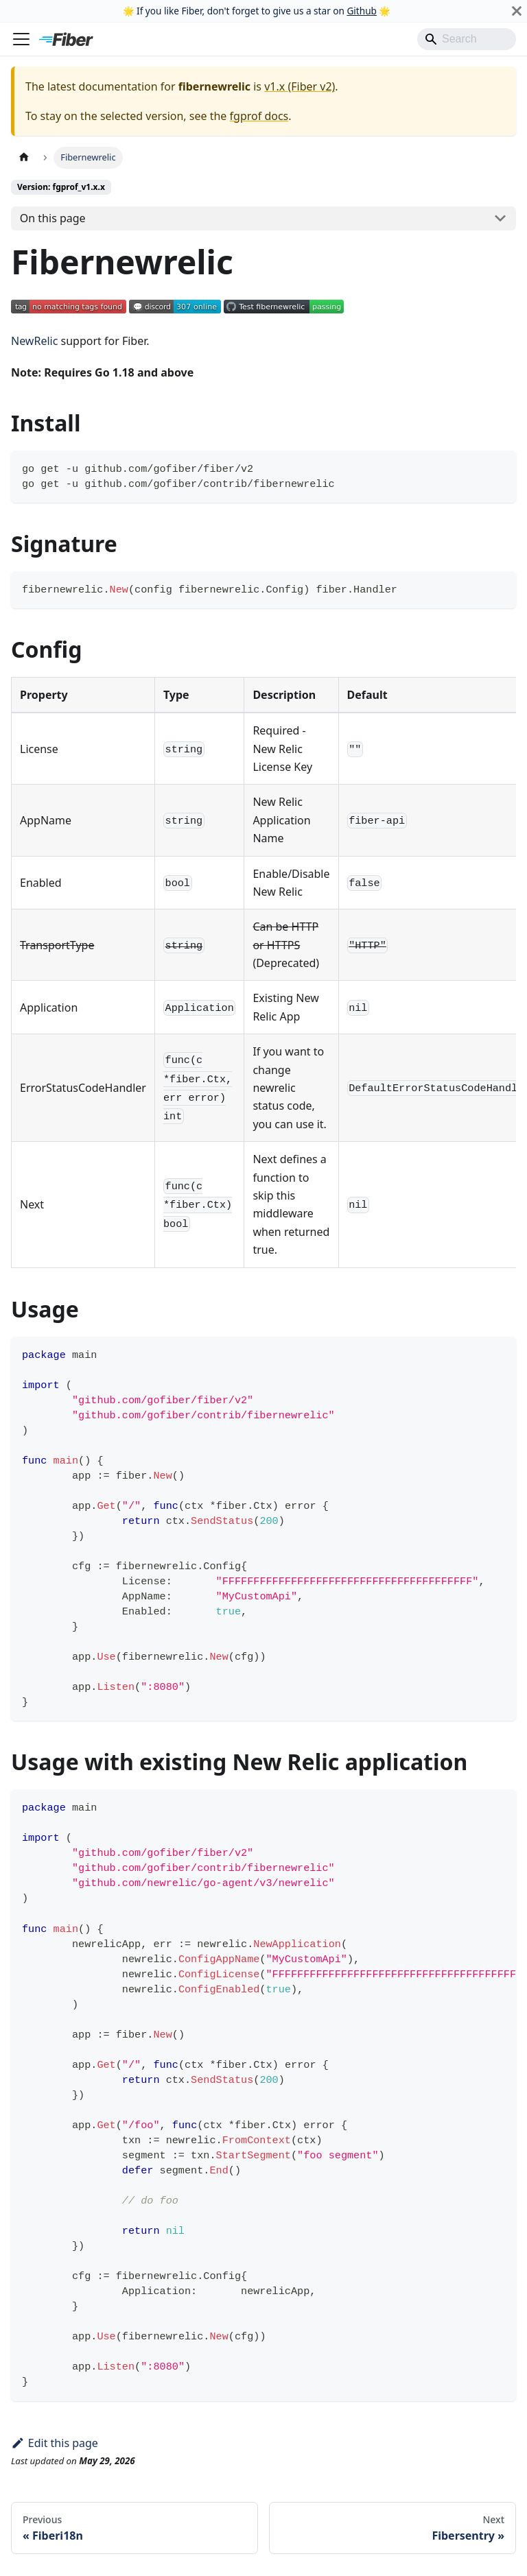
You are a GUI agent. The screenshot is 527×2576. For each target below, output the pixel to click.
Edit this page (54, 2442)
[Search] (466, 39)
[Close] (516, 11)
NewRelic (34, 340)
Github (361, 10)
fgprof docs (259, 115)
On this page (53, 218)
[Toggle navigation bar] (21, 39)
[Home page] (24, 157)
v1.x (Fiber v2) (299, 86)
